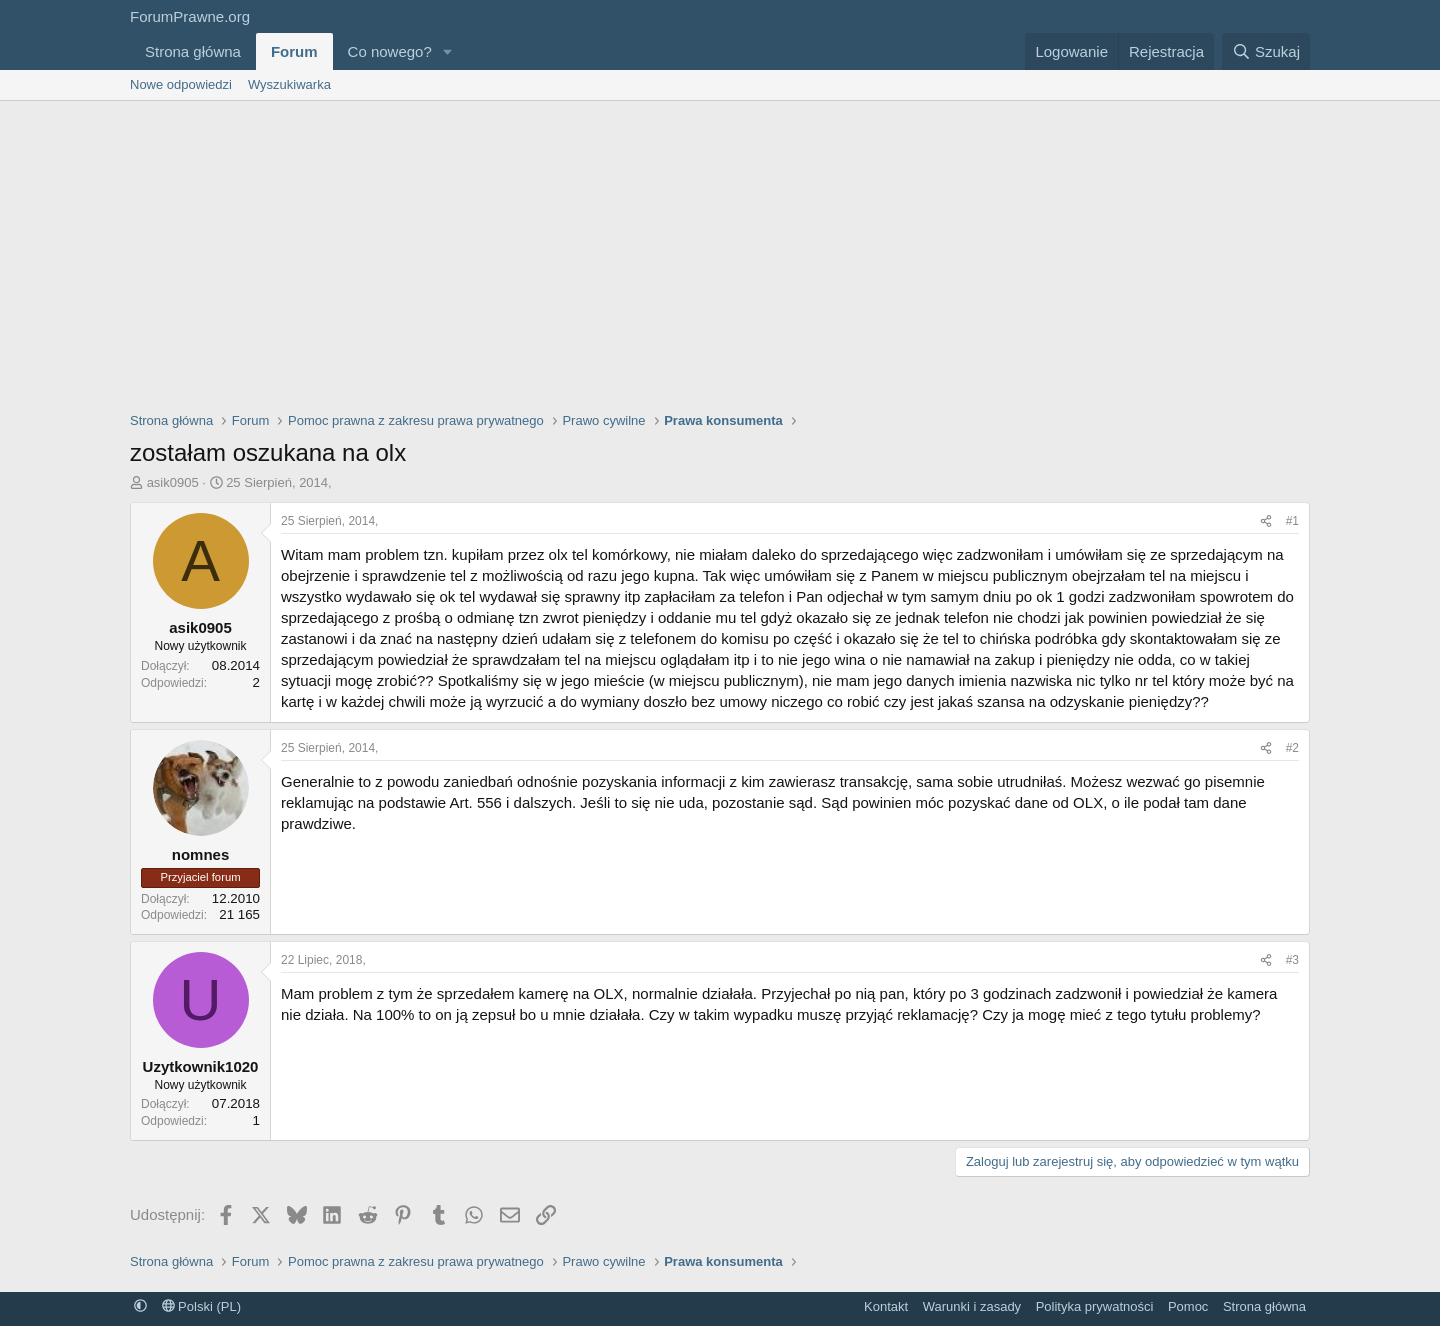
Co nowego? (390, 51)
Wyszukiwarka (289, 84)
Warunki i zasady (972, 1306)
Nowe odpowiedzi (181, 84)
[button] (448, 51)
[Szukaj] (1266, 51)
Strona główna (193, 51)
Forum (294, 51)
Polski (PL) (201, 1306)
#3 (1292, 960)
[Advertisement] (720, 251)
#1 (1292, 521)
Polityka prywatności (1095, 1306)
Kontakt (886, 1306)
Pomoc (1188, 1306)
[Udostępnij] (1266, 521)
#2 (1292, 748)
